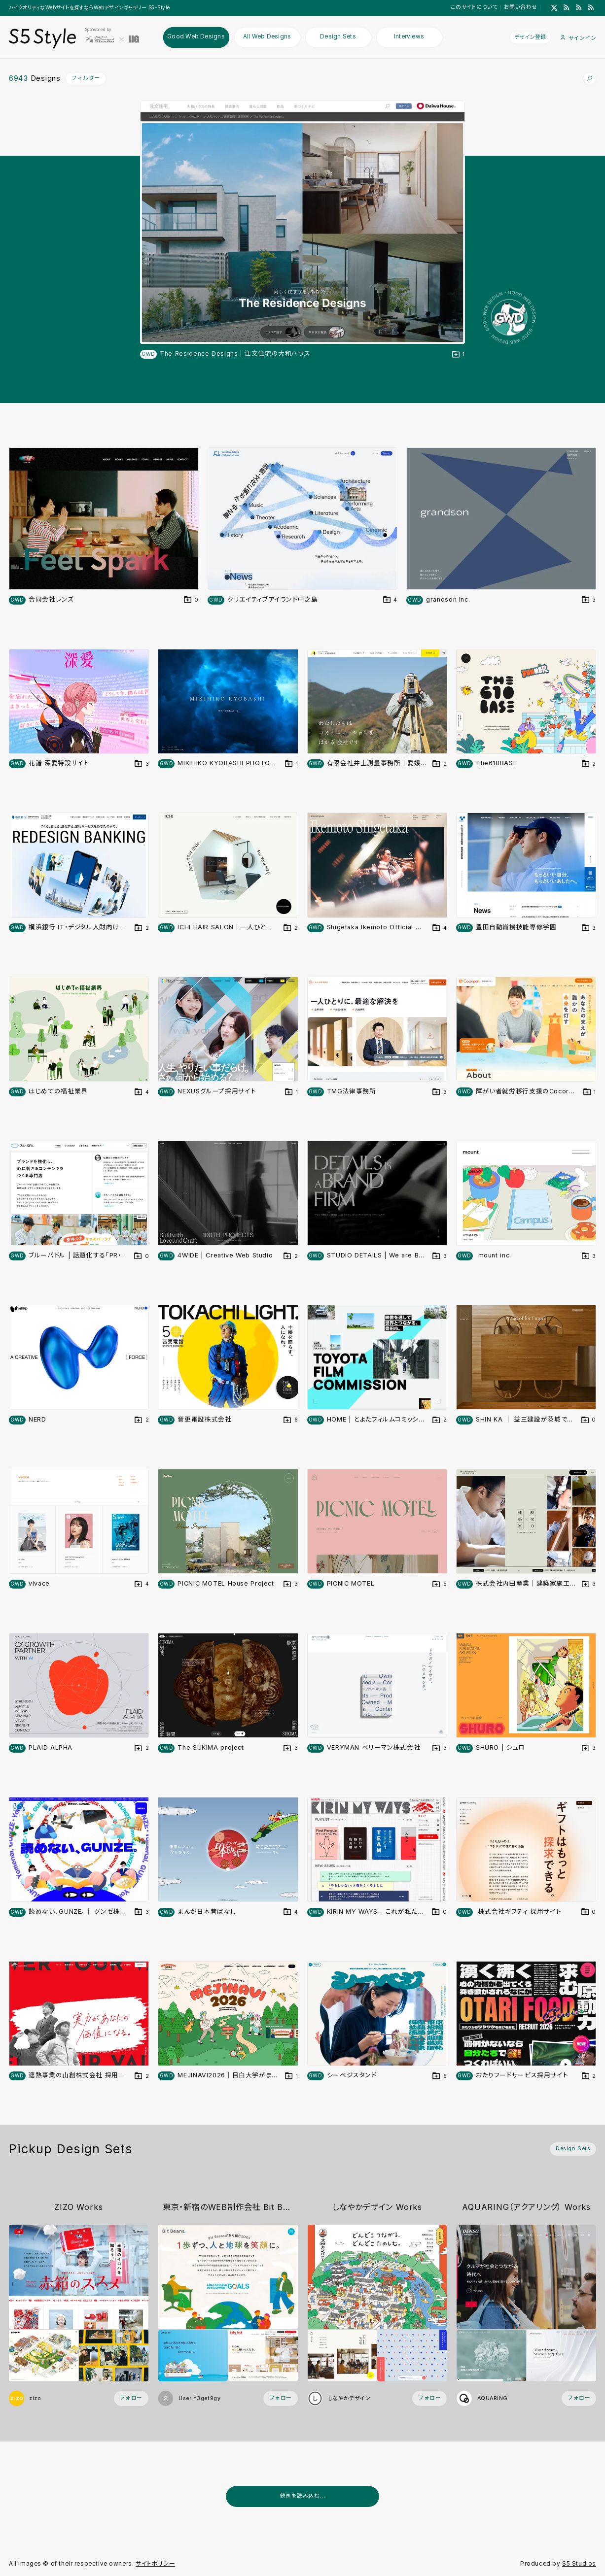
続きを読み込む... (302, 2496)
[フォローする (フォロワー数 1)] (280, 2398)
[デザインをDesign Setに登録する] (458, 354)
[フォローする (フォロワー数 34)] (131, 2398)
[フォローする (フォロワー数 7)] (579, 2398)
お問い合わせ (520, 7)
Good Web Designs (196, 37)
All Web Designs (267, 37)
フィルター (85, 78)
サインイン (578, 37)
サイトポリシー (155, 2563)
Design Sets (338, 37)
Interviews (409, 37)
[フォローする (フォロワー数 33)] (429, 2398)
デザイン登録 (530, 37)
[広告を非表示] (590, 2518)
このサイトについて (474, 7)
